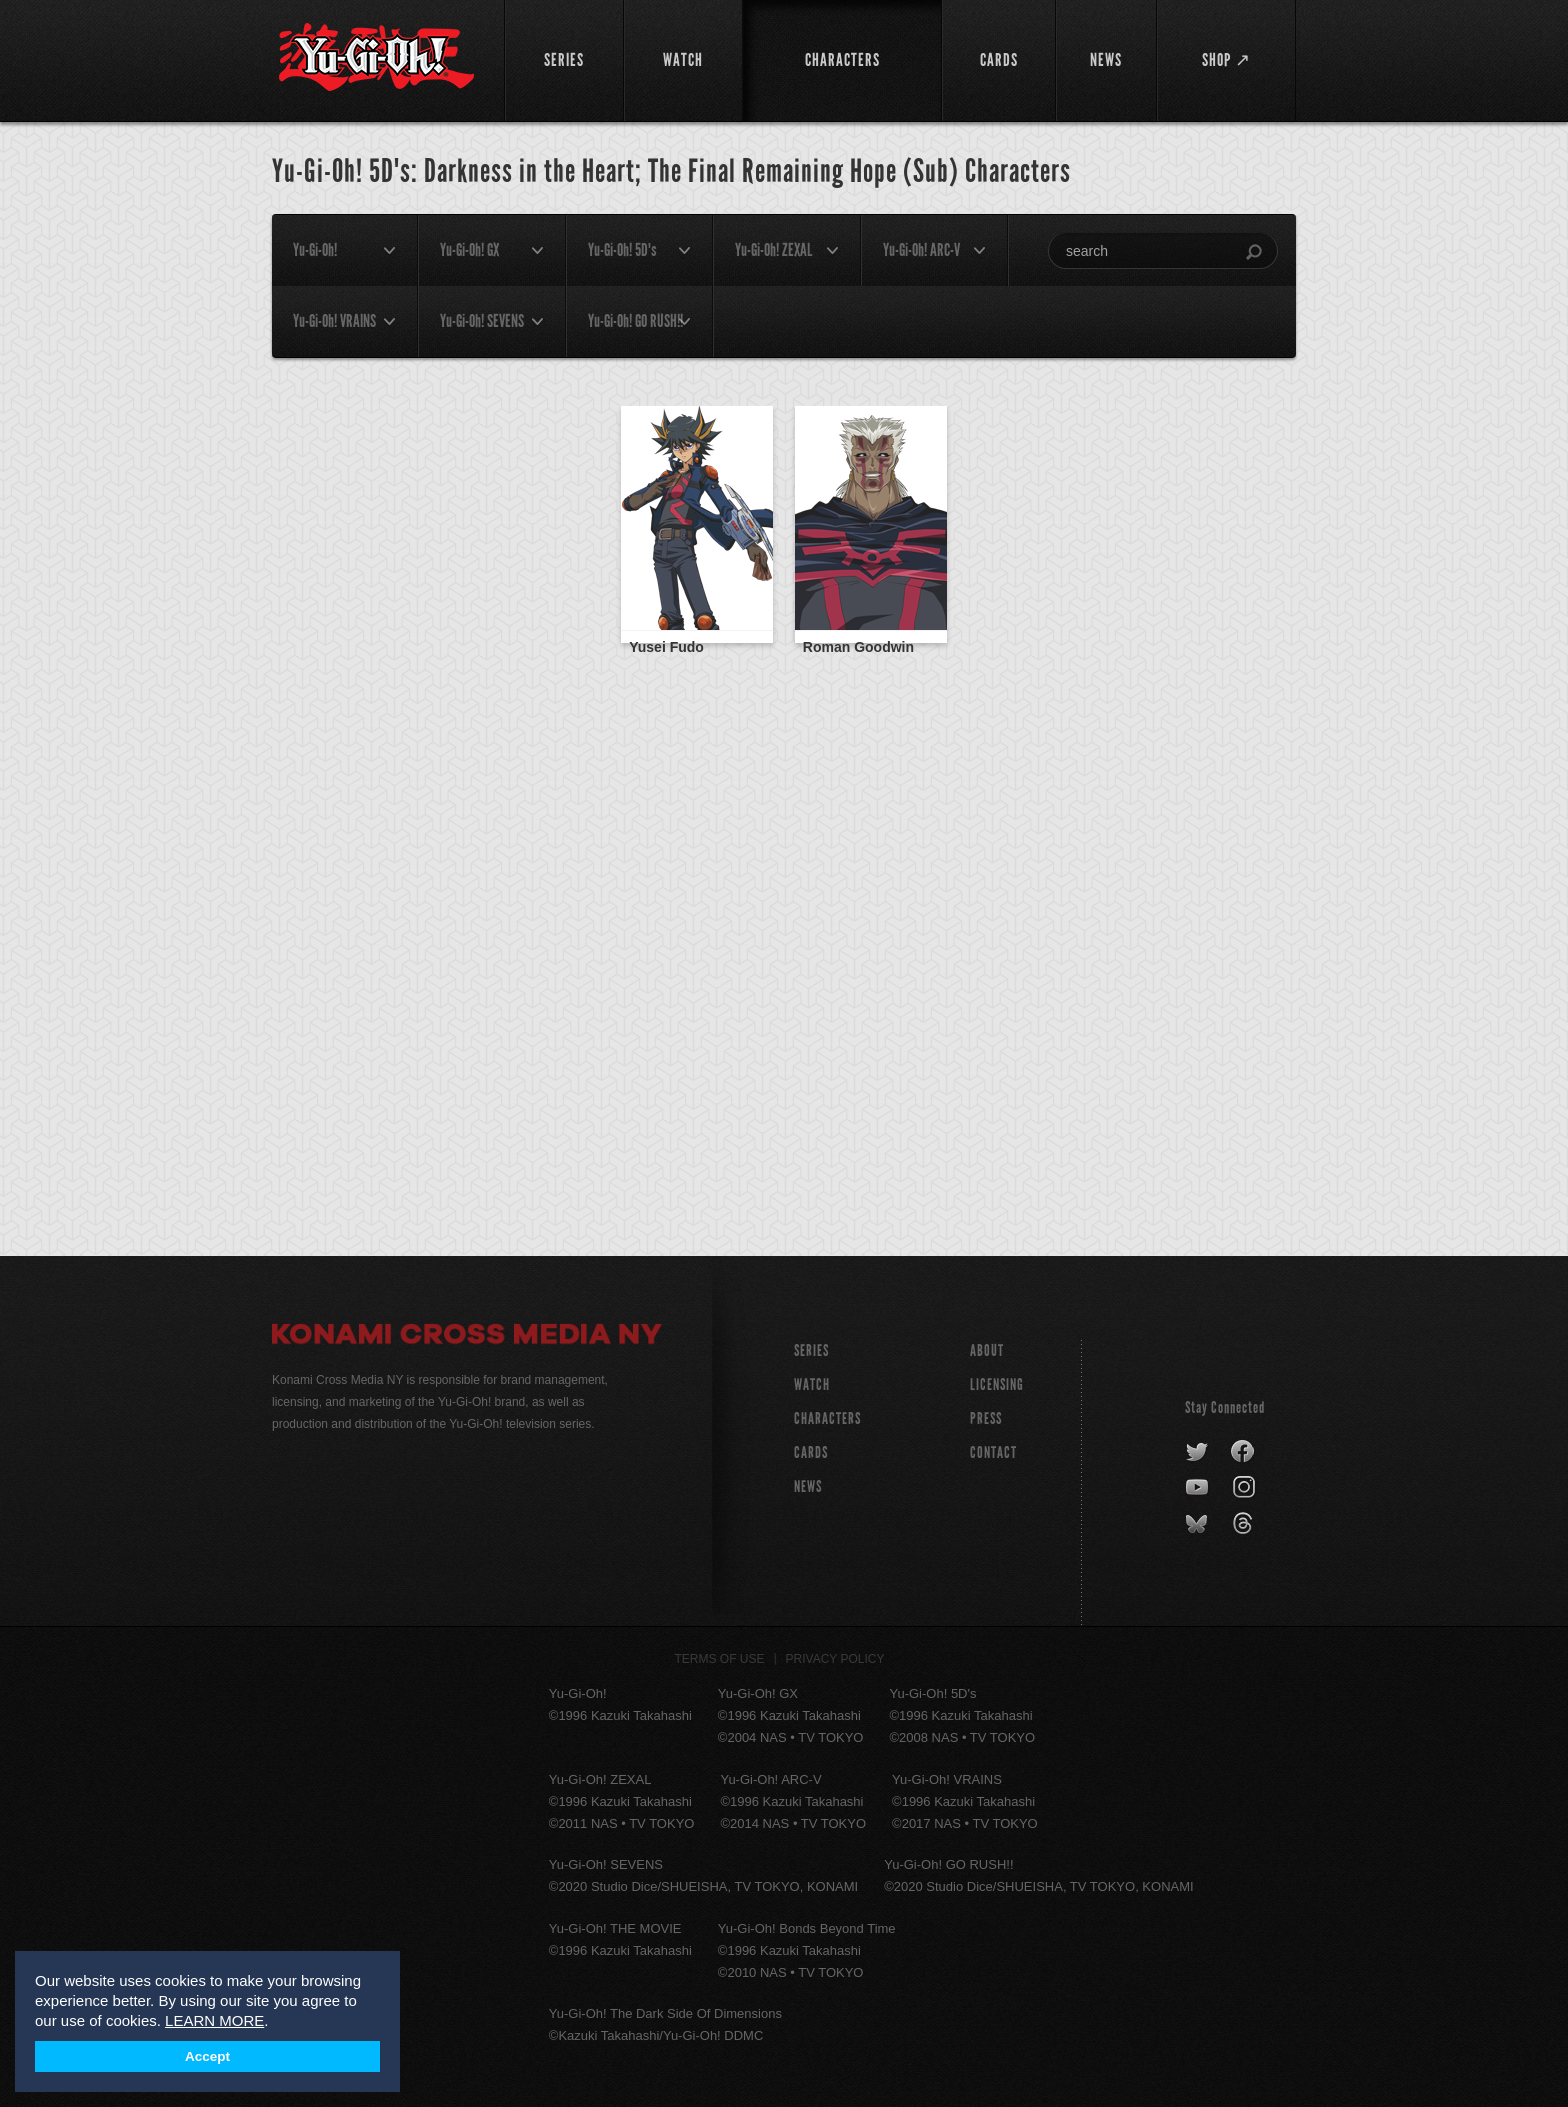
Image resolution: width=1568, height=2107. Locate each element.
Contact (993, 1452)
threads (1245, 1524)
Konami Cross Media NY (467, 1337)
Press (986, 1418)
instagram (1245, 1488)
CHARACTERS (827, 1418)
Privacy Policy (835, 1659)
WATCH (812, 1384)
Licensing (997, 1384)
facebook (1243, 1452)
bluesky (1198, 1524)
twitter (1197, 1452)
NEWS (808, 1486)
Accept (207, 2056)
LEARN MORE (214, 2020)
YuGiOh (376, 57)
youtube (1198, 1488)
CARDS (811, 1452)
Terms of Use (720, 1659)
